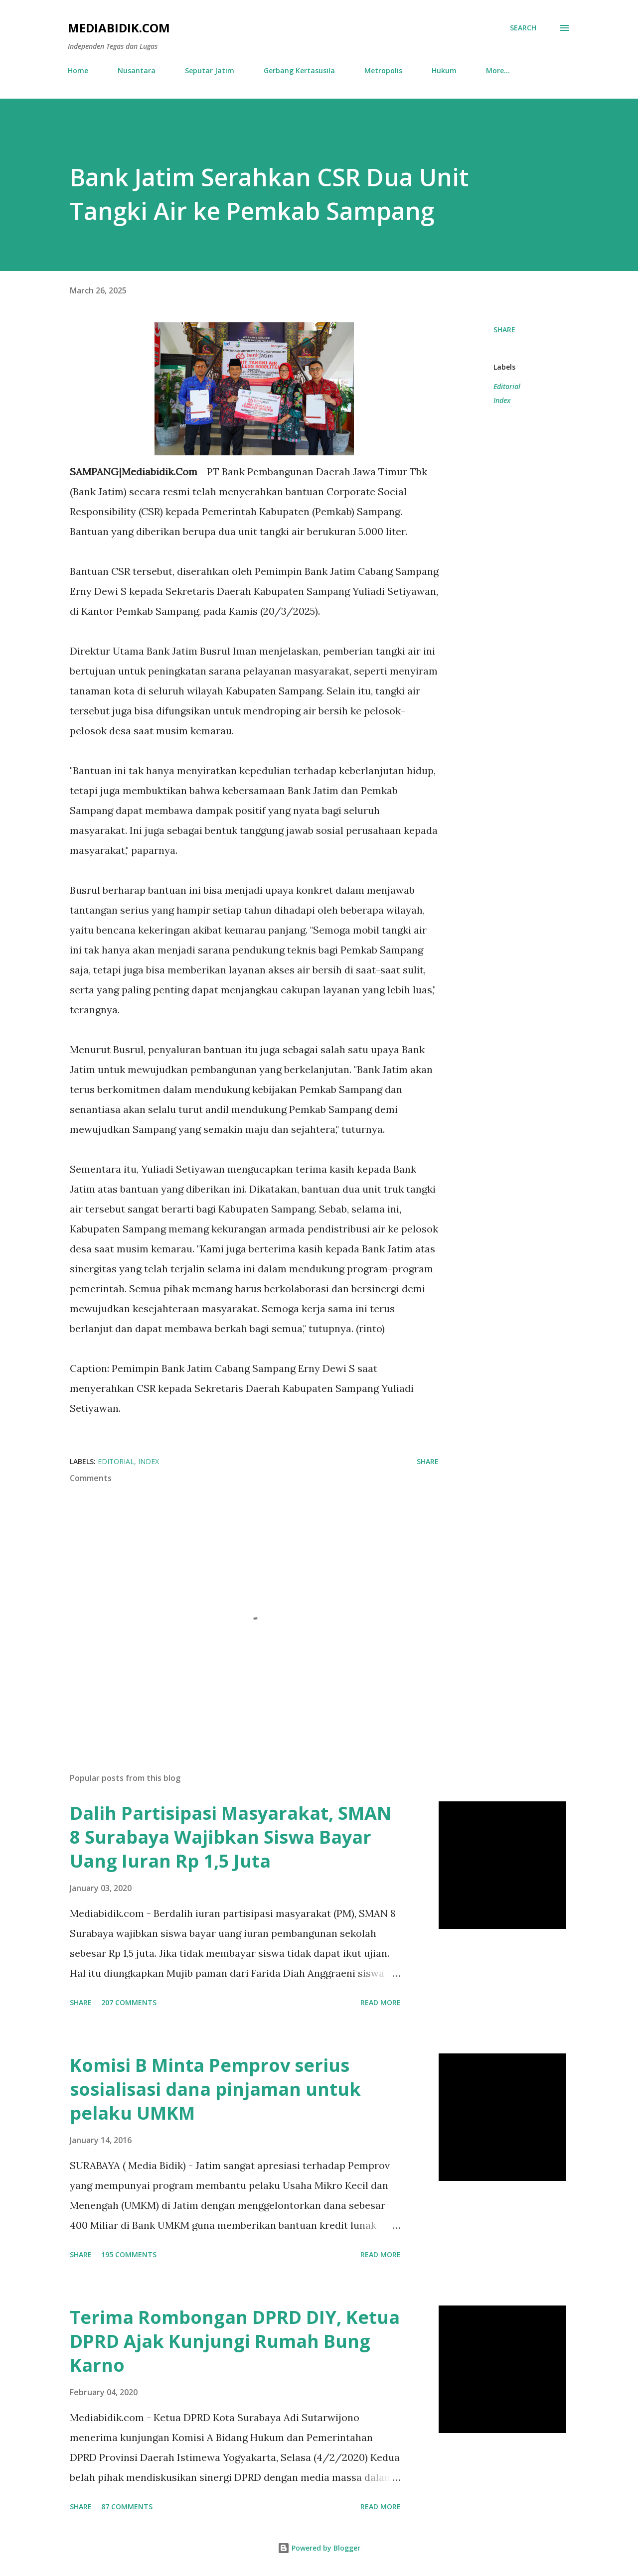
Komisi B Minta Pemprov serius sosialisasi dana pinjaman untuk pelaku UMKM (215, 2089)
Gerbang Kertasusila (299, 70)
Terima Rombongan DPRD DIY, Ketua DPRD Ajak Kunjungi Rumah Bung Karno (235, 2341)
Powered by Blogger (319, 2548)
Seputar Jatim (209, 70)
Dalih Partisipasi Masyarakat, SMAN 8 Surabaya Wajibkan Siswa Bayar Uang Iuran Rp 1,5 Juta (230, 1837)
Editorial (506, 386)
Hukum (444, 70)
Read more (380, 2002)
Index (501, 400)
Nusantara (137, 70)
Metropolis (383, 70)
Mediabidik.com (119, 27)
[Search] (523, 28)
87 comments (127, 2506)
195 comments (129, 2254)
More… (498, 70)
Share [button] (504, 329)
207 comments (129, 2002)
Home (78, 70)
